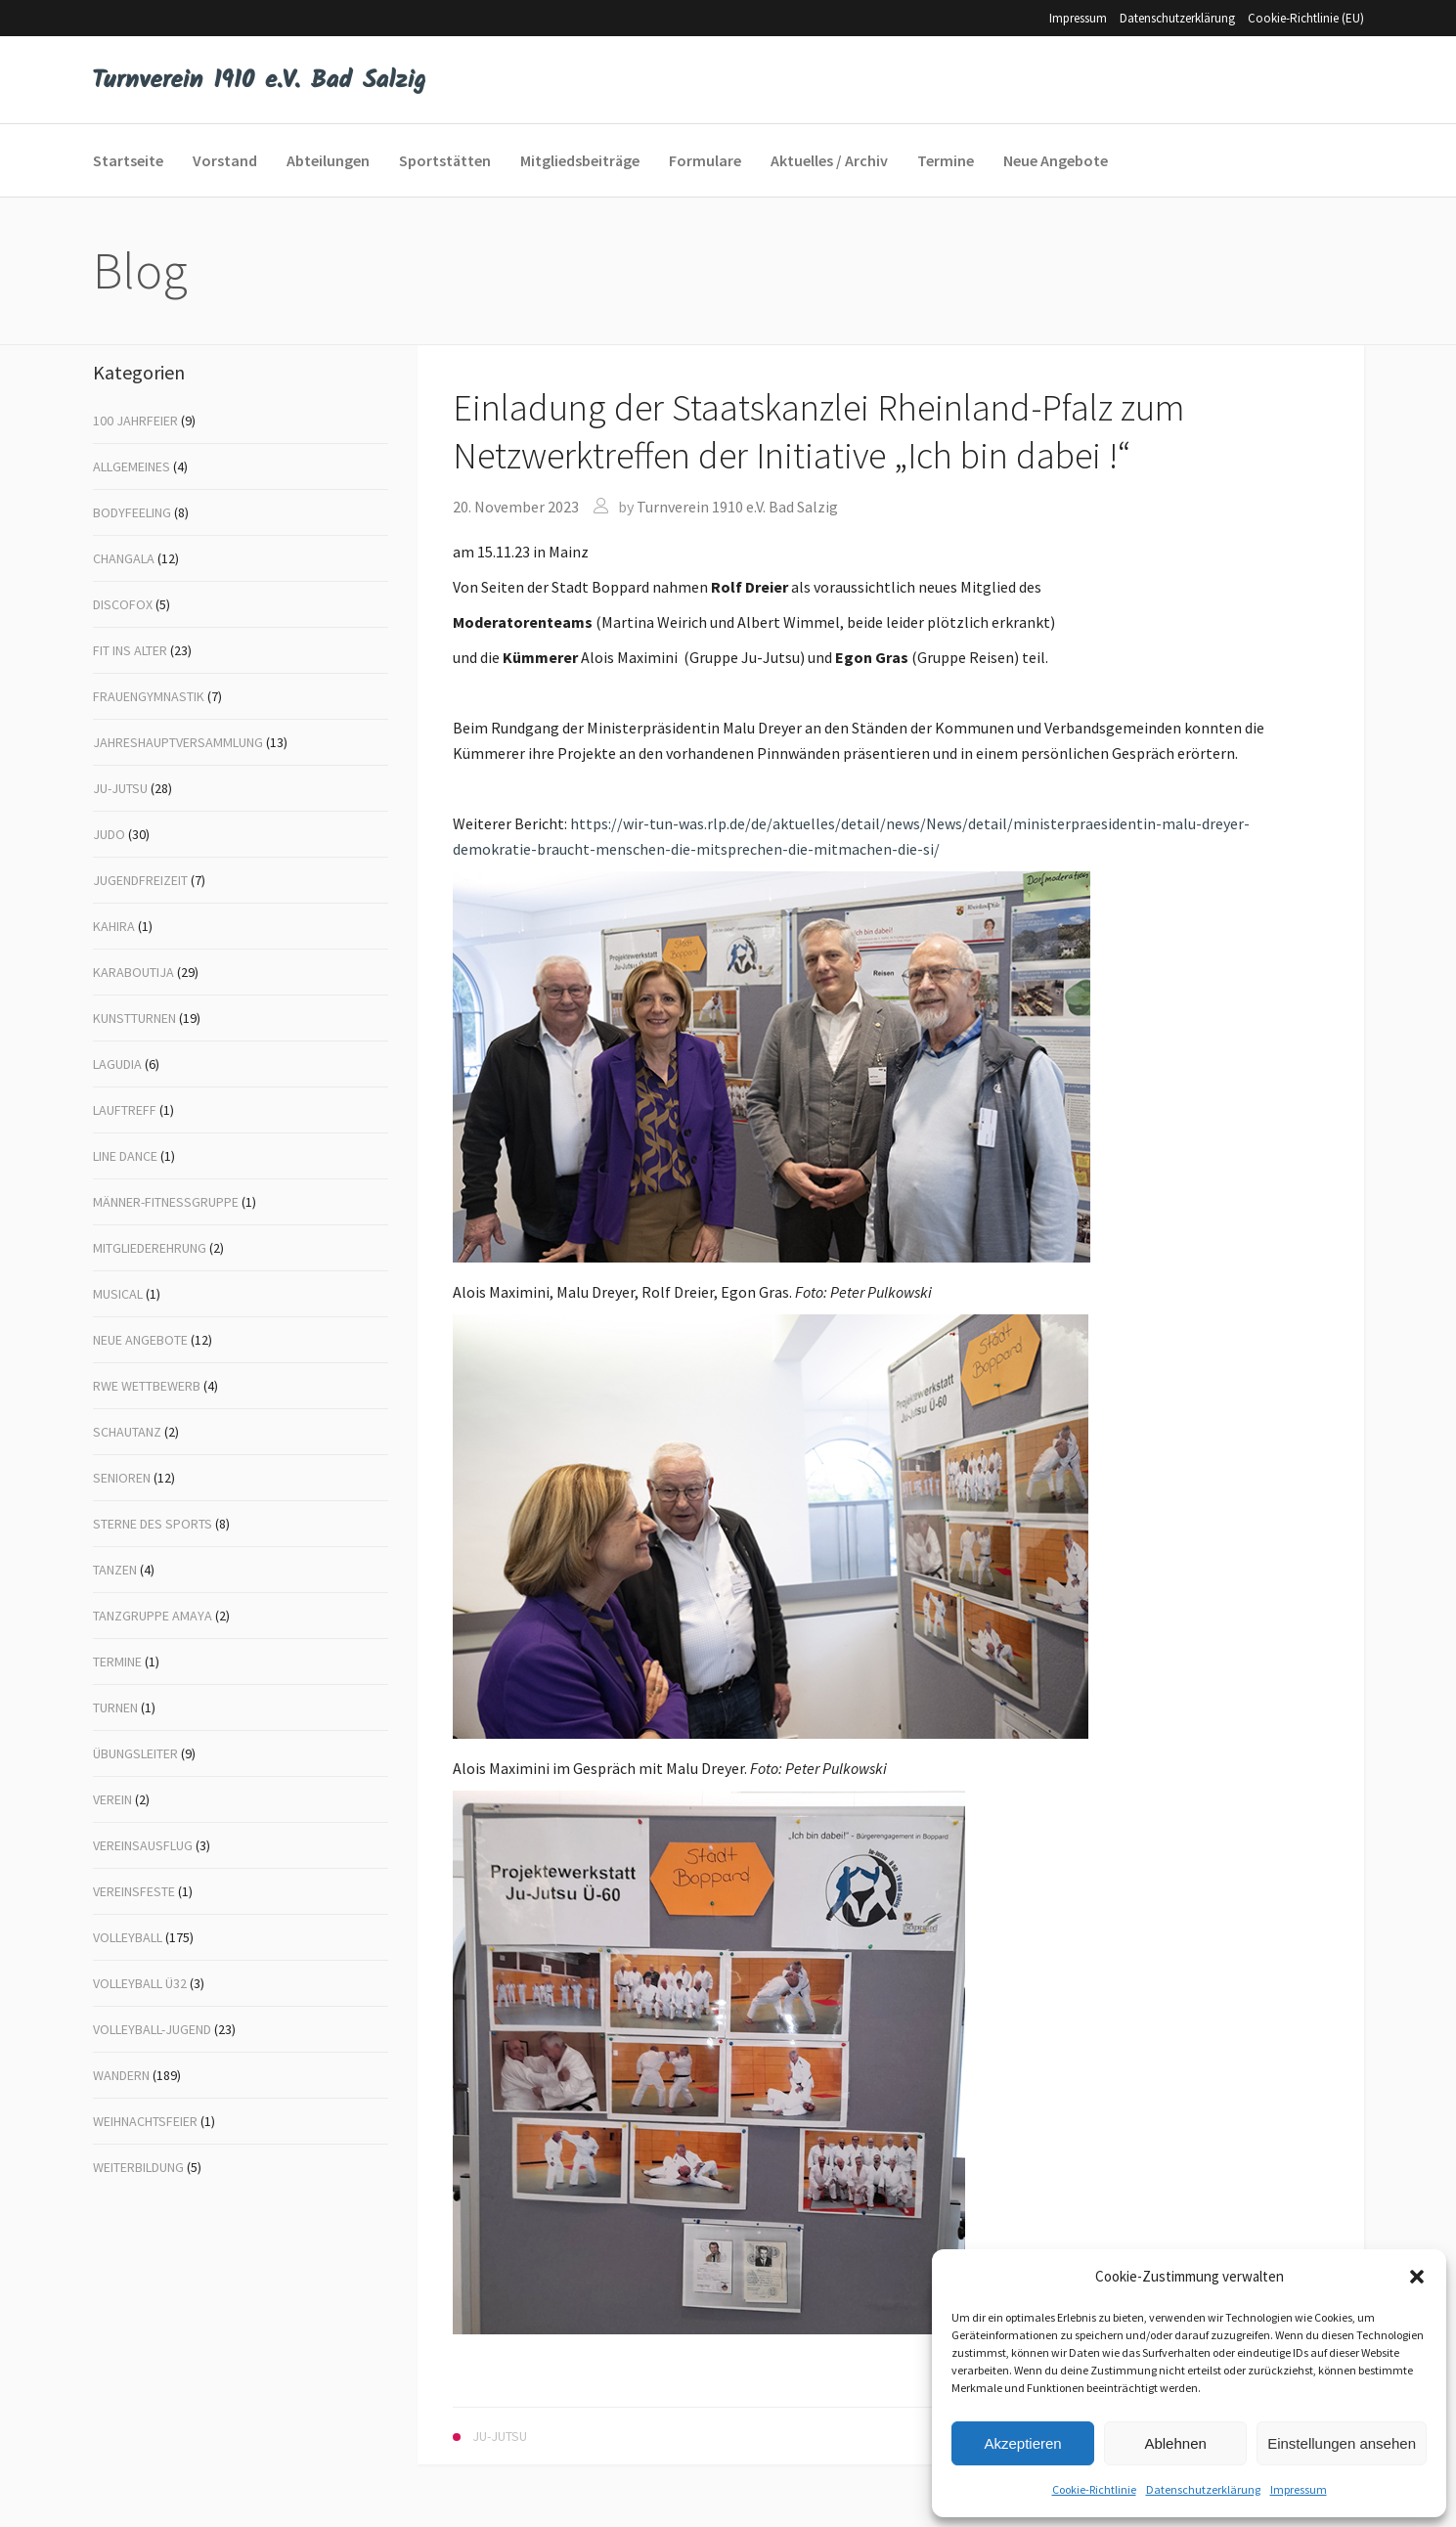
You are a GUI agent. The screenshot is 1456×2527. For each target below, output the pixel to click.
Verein (112, 1799)
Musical (118, 1294)
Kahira (114, 926)
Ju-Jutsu (120, 788)
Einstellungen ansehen (1341, 2443)
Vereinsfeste (134, 1891)
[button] (1417, 2276)
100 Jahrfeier (135, 420)
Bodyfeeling (132, 512)
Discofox (123, 604)
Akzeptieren (1022, 2443)
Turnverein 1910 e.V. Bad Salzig (737, 506)
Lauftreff (124, 1110)
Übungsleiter (135, 1753)
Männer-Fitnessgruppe (166, 1202)
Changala (123, 558)
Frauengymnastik (148, 696)
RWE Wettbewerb (146, 1386)
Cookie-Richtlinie (1094, 2489)
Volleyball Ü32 (140, 1983)
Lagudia (117, 1064)
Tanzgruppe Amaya (152, 1615)
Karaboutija (133, 972)
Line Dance (125, 1156)
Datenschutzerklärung (1203, 2489)
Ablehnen (1175, 2443)
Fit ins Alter (130, 650)
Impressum (1298, 2489)
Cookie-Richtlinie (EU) (1306, 18)
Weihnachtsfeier (145, 2121)
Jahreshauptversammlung (178, 742)
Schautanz (127, 1432)
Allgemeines (131, 466)
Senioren (122, 1477)
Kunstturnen (134, 1018)
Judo (109, 834)
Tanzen (115, 1569)
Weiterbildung (138, 2167)
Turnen (115, 1707)
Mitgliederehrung (149, 1248)
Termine (117, 1661)
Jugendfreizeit (140, 880)
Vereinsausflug (143, 1845)
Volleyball (127, 1937)
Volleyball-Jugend (152, 2029)
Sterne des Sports (152, 1523)
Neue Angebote (140, 1340)
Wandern (121, 2075)
